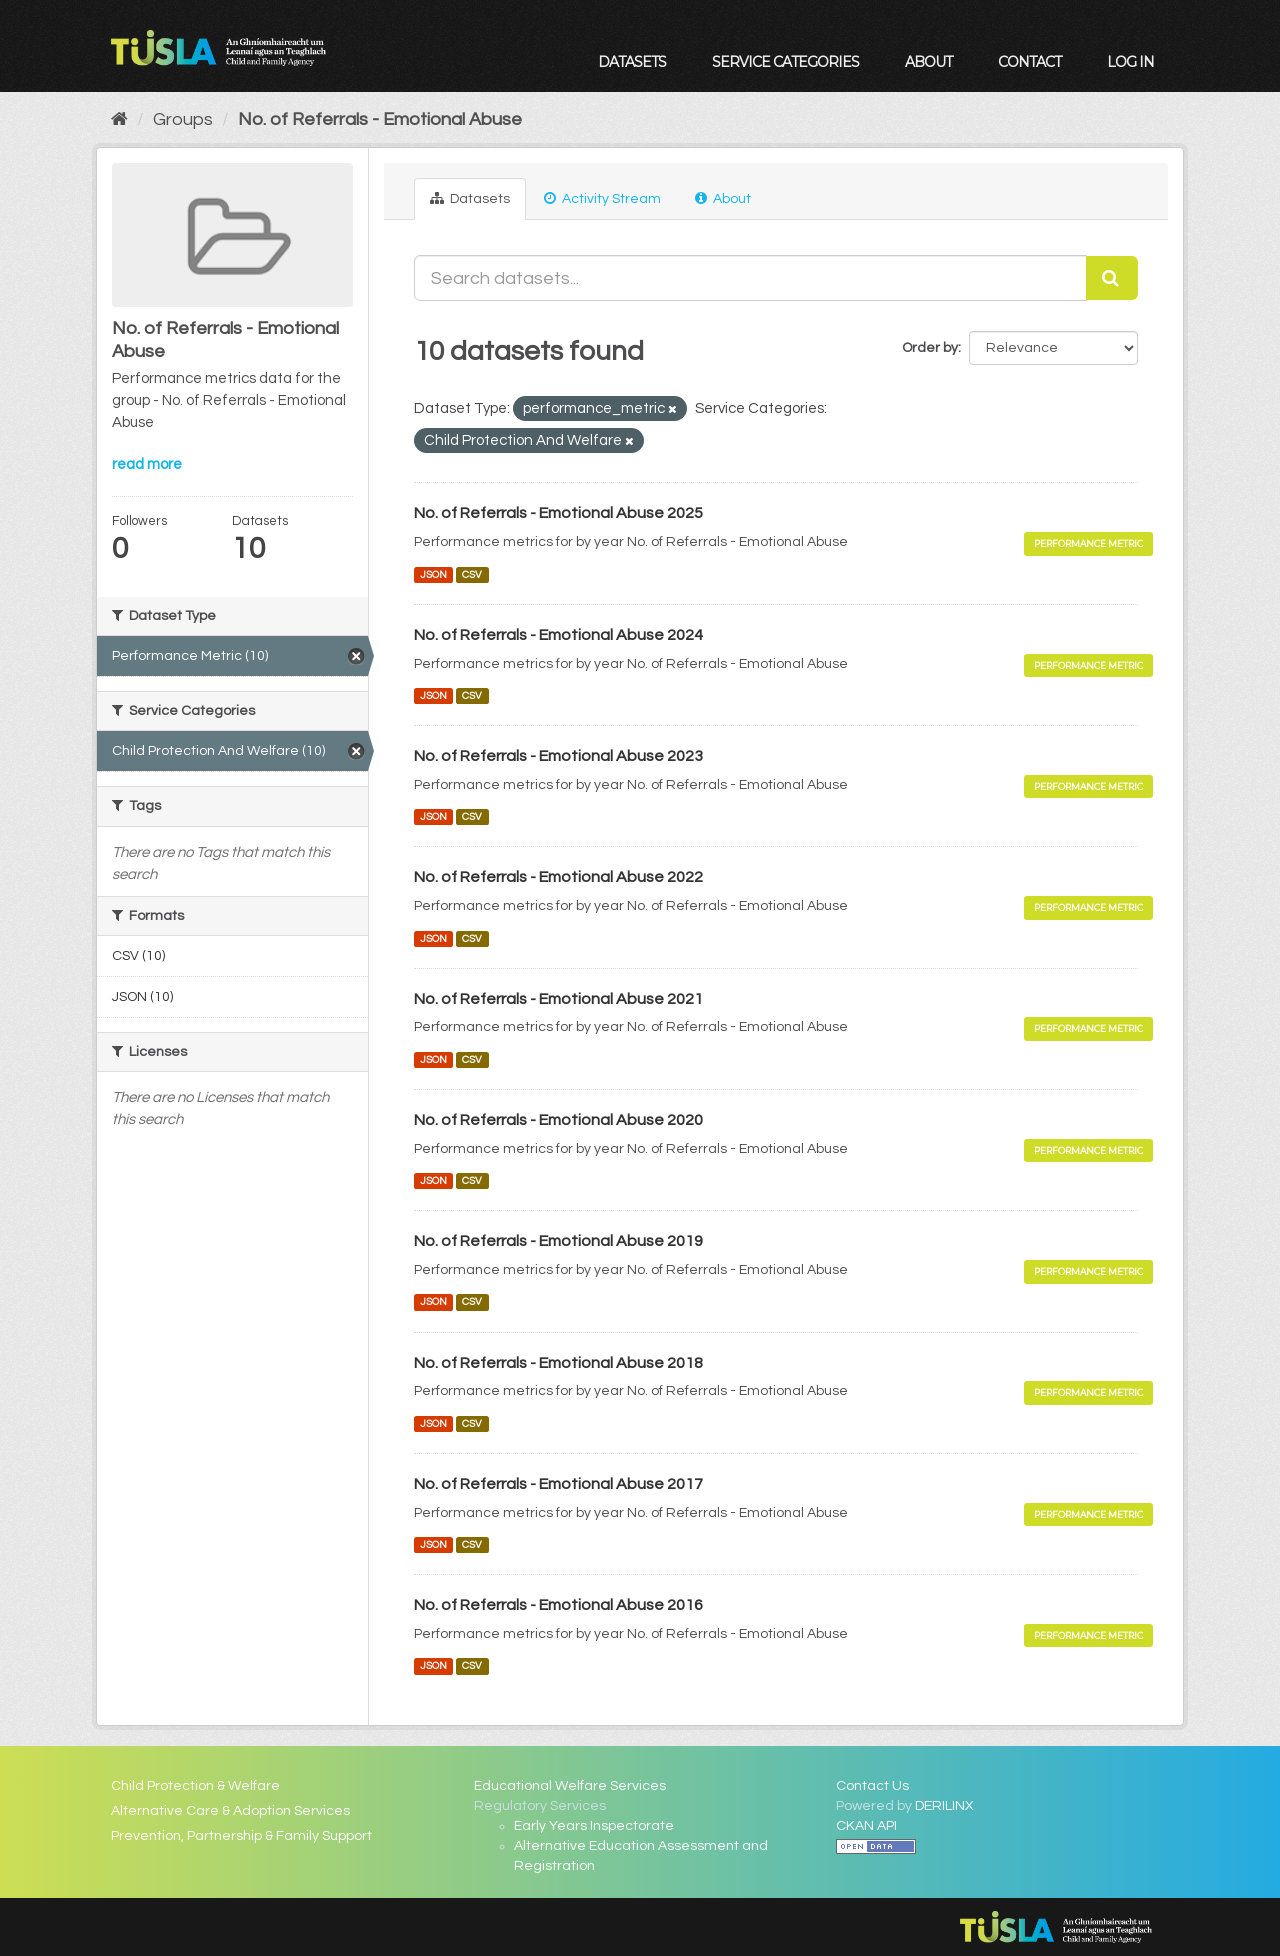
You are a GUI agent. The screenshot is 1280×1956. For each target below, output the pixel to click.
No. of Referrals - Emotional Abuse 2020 (558, 1120)
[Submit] (1112, 278)
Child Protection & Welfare (195, 1786)
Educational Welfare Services (570, 1786)
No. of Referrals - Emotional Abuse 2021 (558, 999)
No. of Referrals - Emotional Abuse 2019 (558, 1241)
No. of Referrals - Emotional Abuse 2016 (558, 1605)
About (928, 62)
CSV (472, 574)
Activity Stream (602, 198)
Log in (1130, 62)
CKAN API (866, 1826)
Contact (1029, 62)
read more (147, 464)
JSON (433, 574)
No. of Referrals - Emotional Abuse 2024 (558, 635)
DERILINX (944, 1806)
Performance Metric (1088, 543)
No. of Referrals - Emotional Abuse (380, 119)
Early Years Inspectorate (594, 1826)
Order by (930, 348)
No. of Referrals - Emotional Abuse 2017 (558, 1484)
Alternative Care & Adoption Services (230, 1811)
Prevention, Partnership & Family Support (241, 1836)
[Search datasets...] (751, 278)
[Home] (119, 119)
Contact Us (872, 1786)
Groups (183, 119)
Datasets (632, 62)
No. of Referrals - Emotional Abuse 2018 (558, 1363)
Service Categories (785, 62)
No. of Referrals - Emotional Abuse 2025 (558, 513)
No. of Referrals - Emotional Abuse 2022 (558, 877)
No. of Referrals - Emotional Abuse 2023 (558, 756)
